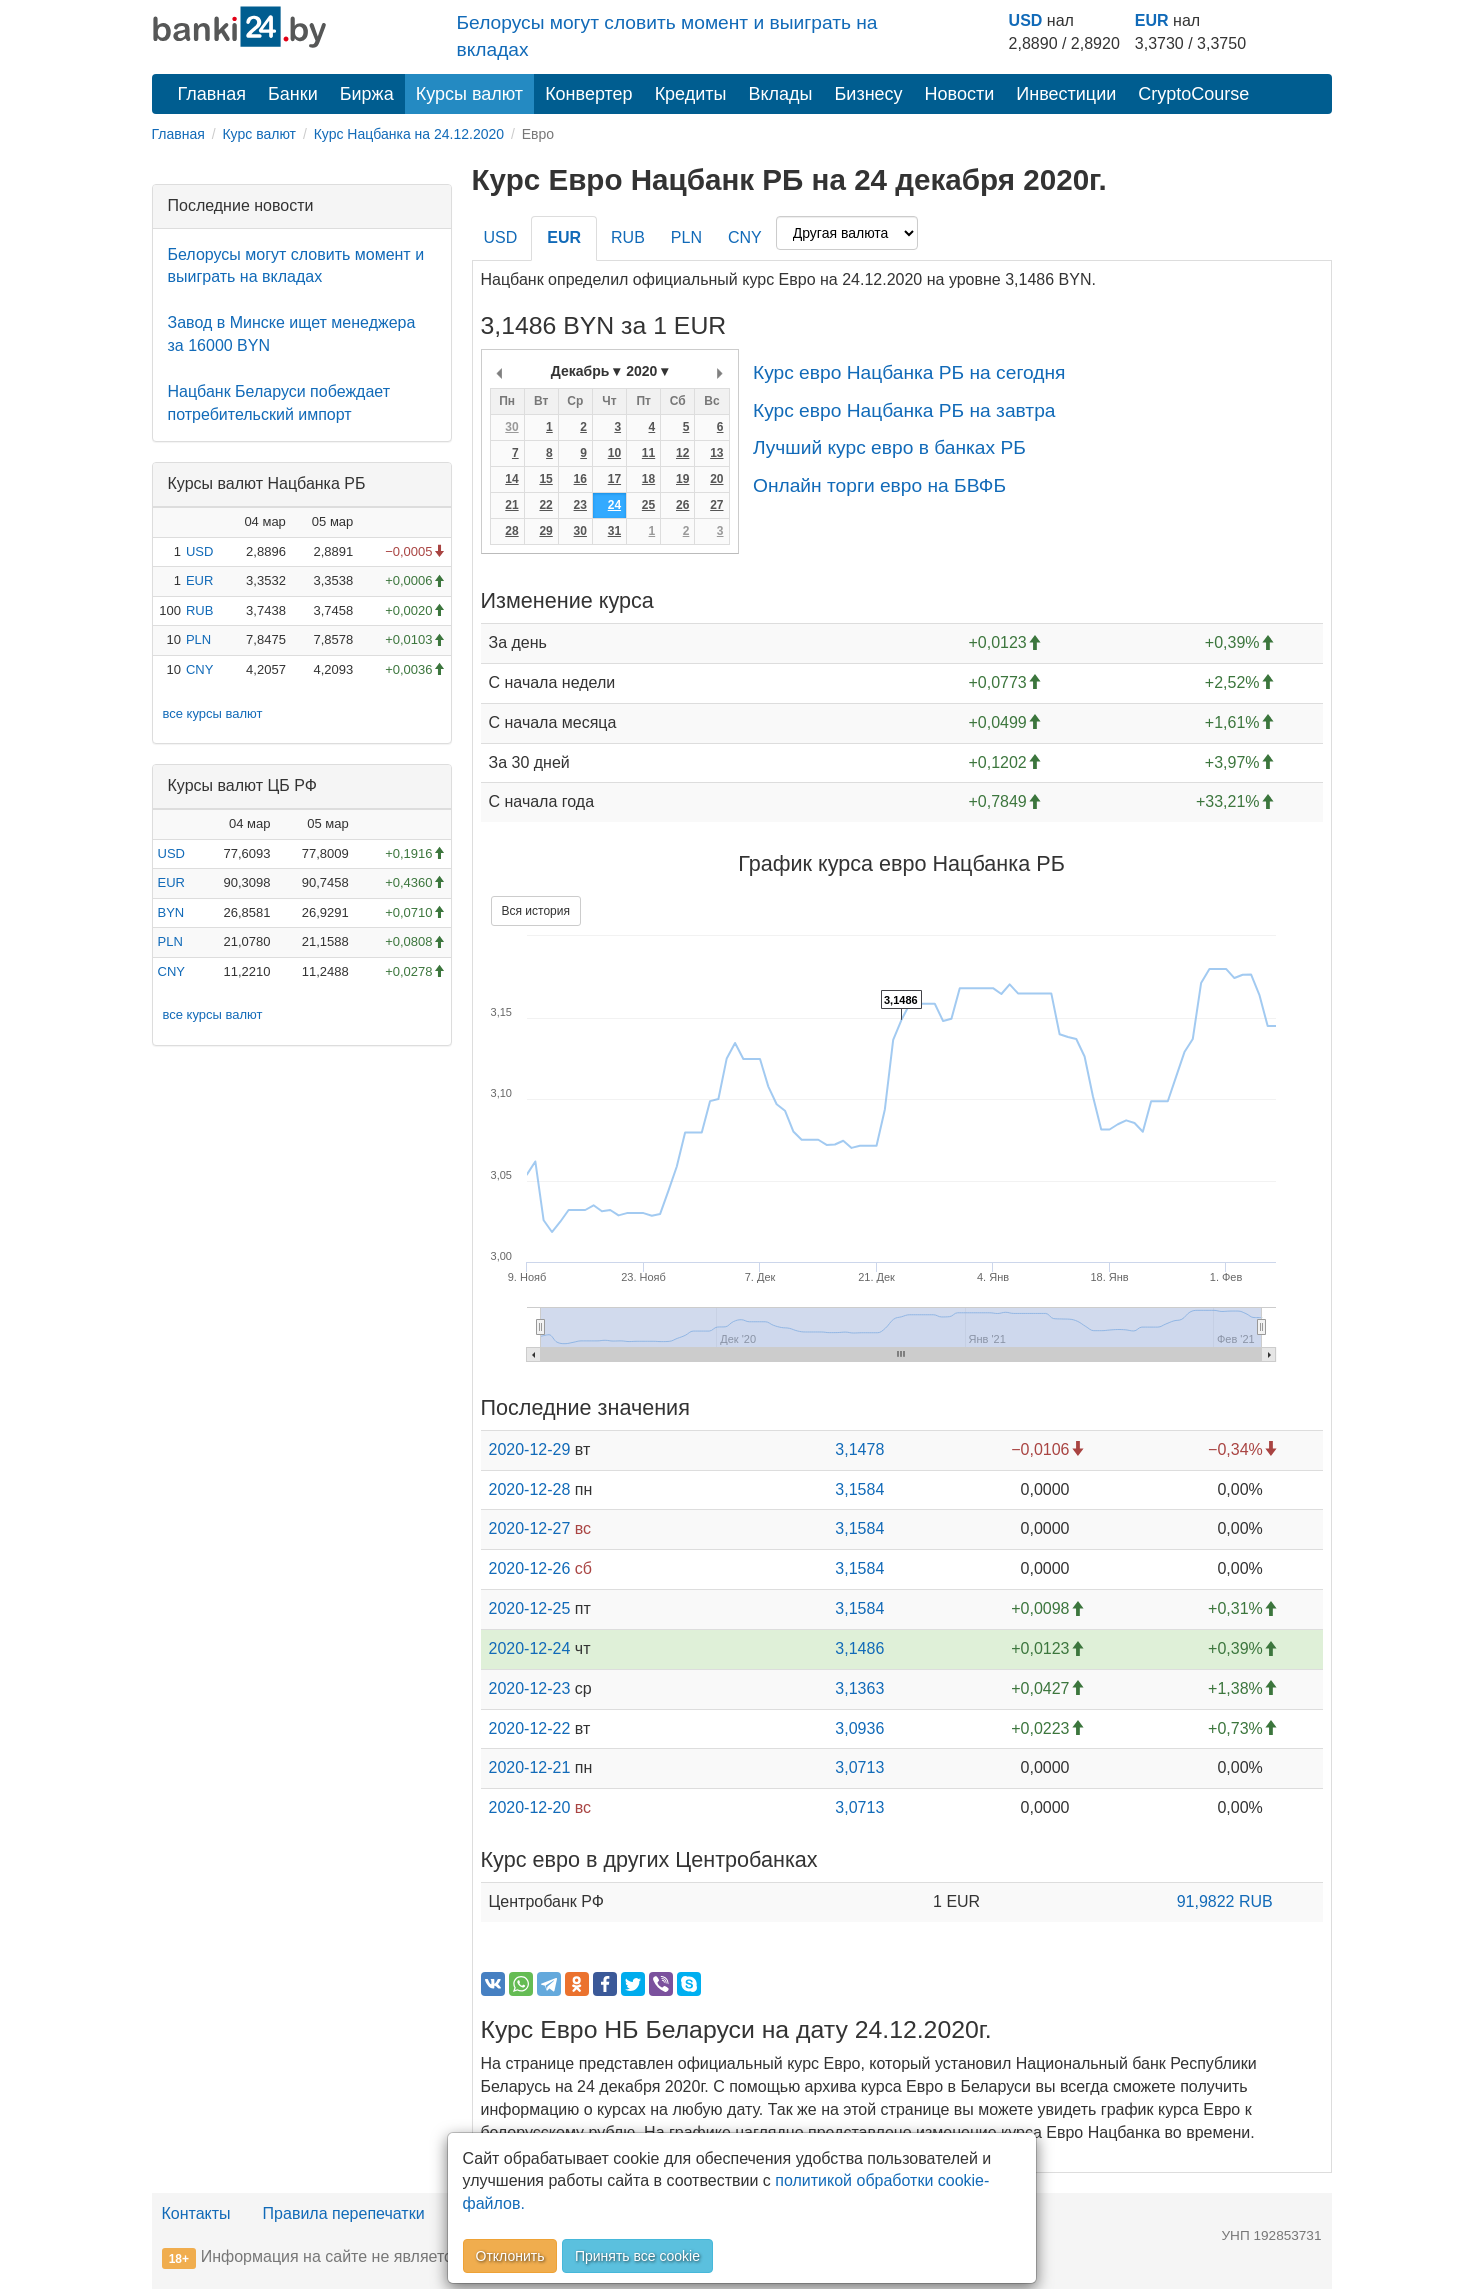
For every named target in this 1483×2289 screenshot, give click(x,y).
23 (580, 505)
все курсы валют (213, 713)
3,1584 (859, 1489)
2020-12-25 (530, 1608)
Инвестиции (1066, 94)
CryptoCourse (1193, 94)
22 (545, 505)
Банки (293, 94)
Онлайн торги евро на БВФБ (879, 485)
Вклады (780, 94)
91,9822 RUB (1225, 1901)
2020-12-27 (530, 1528)
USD (1026, 20)
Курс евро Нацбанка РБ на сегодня (909, 372)
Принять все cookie (637, 2256)
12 (682, 453)
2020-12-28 (530, 1489)
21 (511, 505)
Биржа (367, 94)
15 (545, 479)
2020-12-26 (530, 1568)
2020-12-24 (530, 1648)
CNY (199, 669)
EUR (1152, 20)
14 (511, 479)
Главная (212, 94)
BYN (171, 912)
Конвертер (589, 94)
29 (545, 531)
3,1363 (859, 1688)
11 (648, 453)
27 (716, 505)
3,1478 (859, 1449)
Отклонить (510, 2256)
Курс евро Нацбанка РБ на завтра (904, 410)
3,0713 (859, 1767)
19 (682, 479)
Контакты (196, 2213)
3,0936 (859, 1728)
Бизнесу (869, 94)
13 (716, 453)
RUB (199, 610)
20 (716, 479)
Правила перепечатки (344, 2213)
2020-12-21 (530, 1767)
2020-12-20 (530, 1807)
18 (648, 479)
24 (614, 505)
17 (614, 479)
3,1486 (859, 1648)
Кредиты (691, 94)
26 (682, 505)
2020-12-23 (530, 1688)
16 (580, 479)
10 (614, 453)
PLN (198, 639)
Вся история (536, 911)
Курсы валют (469, 94)
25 (648, 505)
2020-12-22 (530, 1728)
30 (511, 427)
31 (614, 531)
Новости (960, 94)
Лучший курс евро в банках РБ (889, 447)
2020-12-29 (530, 1449)
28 (511, 531)
